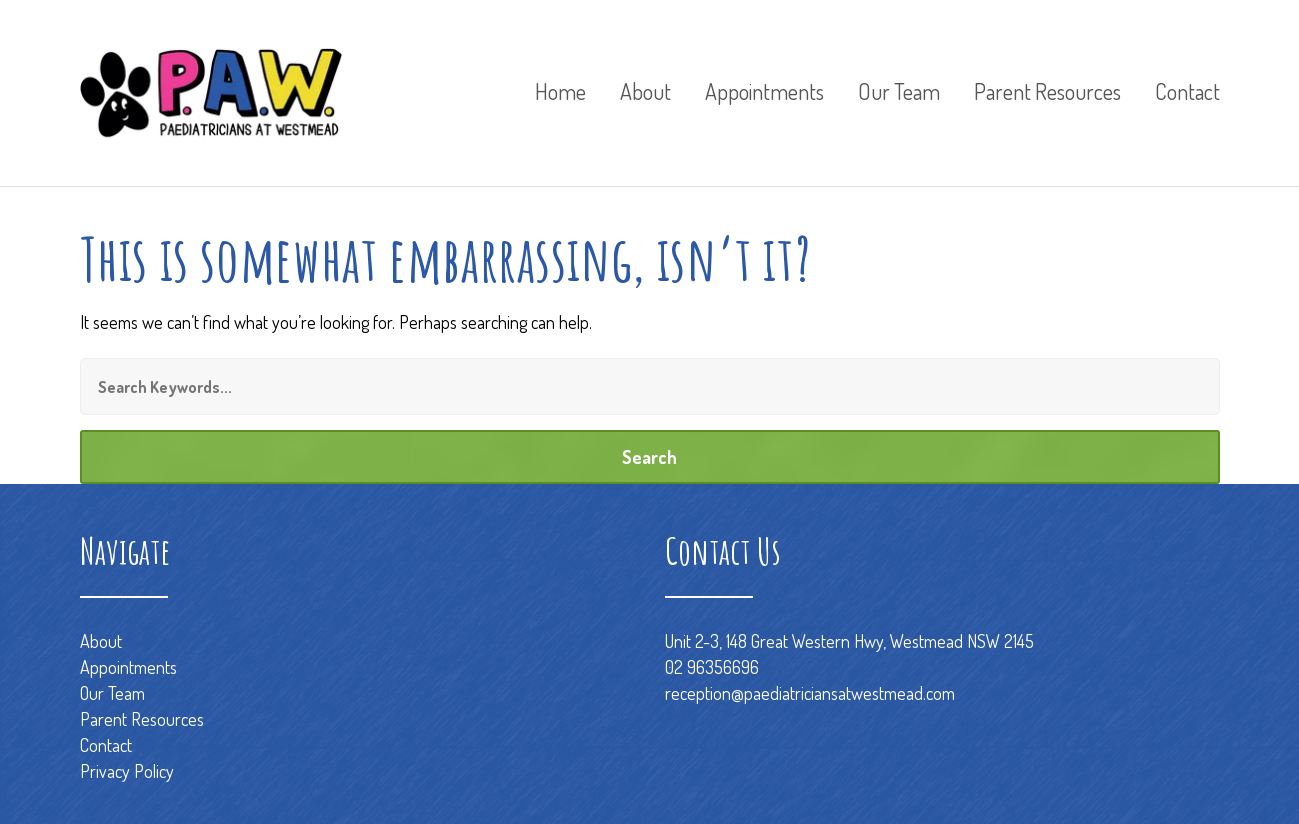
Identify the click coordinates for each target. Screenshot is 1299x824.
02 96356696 (712, 667)
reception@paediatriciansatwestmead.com (810, 693)
